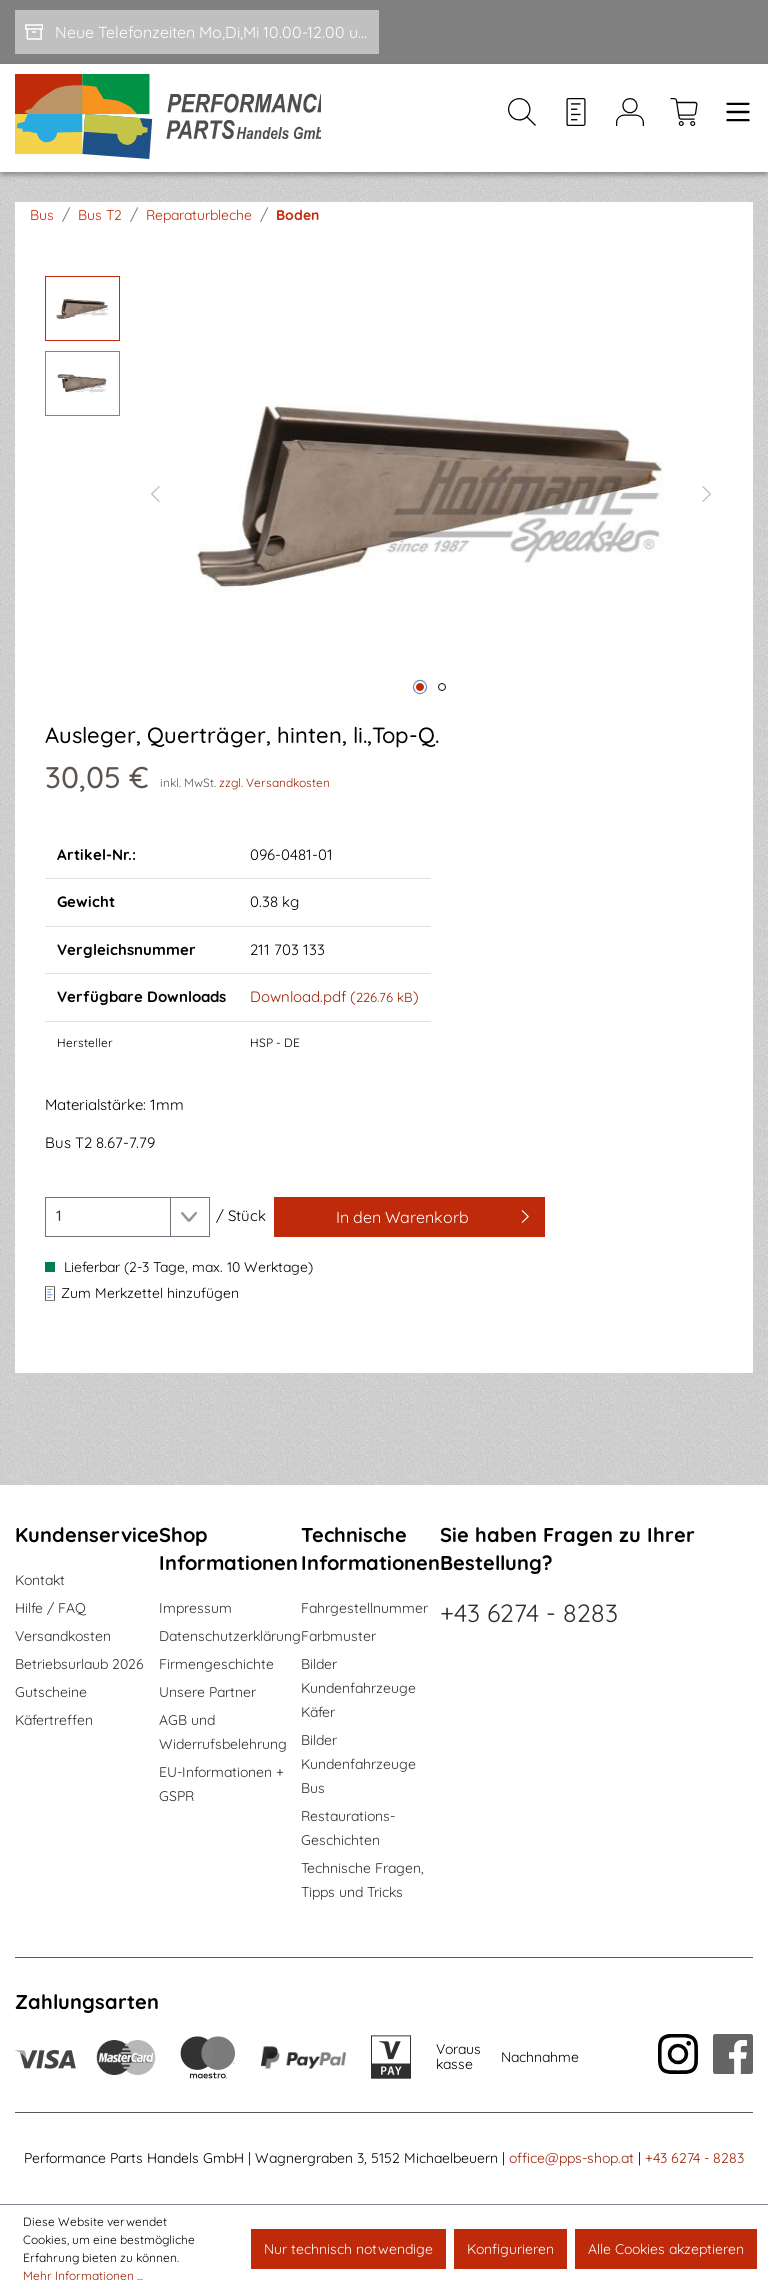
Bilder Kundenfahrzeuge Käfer (358, 1688)
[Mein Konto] (630, 121)
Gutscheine (51, 1692)
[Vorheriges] (155, 496)
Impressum (195, 1608)
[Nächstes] (707, 496)
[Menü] (732, 121)
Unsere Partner (207, 1692)
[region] (384, 496)
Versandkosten (63, 1636)
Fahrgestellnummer (364, 1608)
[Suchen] (522, 121)
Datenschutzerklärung (230, 1636)
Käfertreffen (54, 1720)
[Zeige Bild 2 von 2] (442, 692)
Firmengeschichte (216, 1664)
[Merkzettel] (576, 121)
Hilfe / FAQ (50, 1608)
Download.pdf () (334, 1001)
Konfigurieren (510, 2249)
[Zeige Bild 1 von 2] (420, 692)
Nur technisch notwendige (348, 2249)
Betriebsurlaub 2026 (79, 1664)
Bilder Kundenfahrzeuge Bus (358, 1764)
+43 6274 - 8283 (529, 1612)
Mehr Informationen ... (83, 2275)
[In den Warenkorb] (409, 1221)
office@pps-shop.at (571, 2158)
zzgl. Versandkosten (274, 786)
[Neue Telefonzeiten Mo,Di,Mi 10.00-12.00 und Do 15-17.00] (197, 32)
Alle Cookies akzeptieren (666, 2249)
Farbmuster (338, 1636)
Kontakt (40, 1580)
